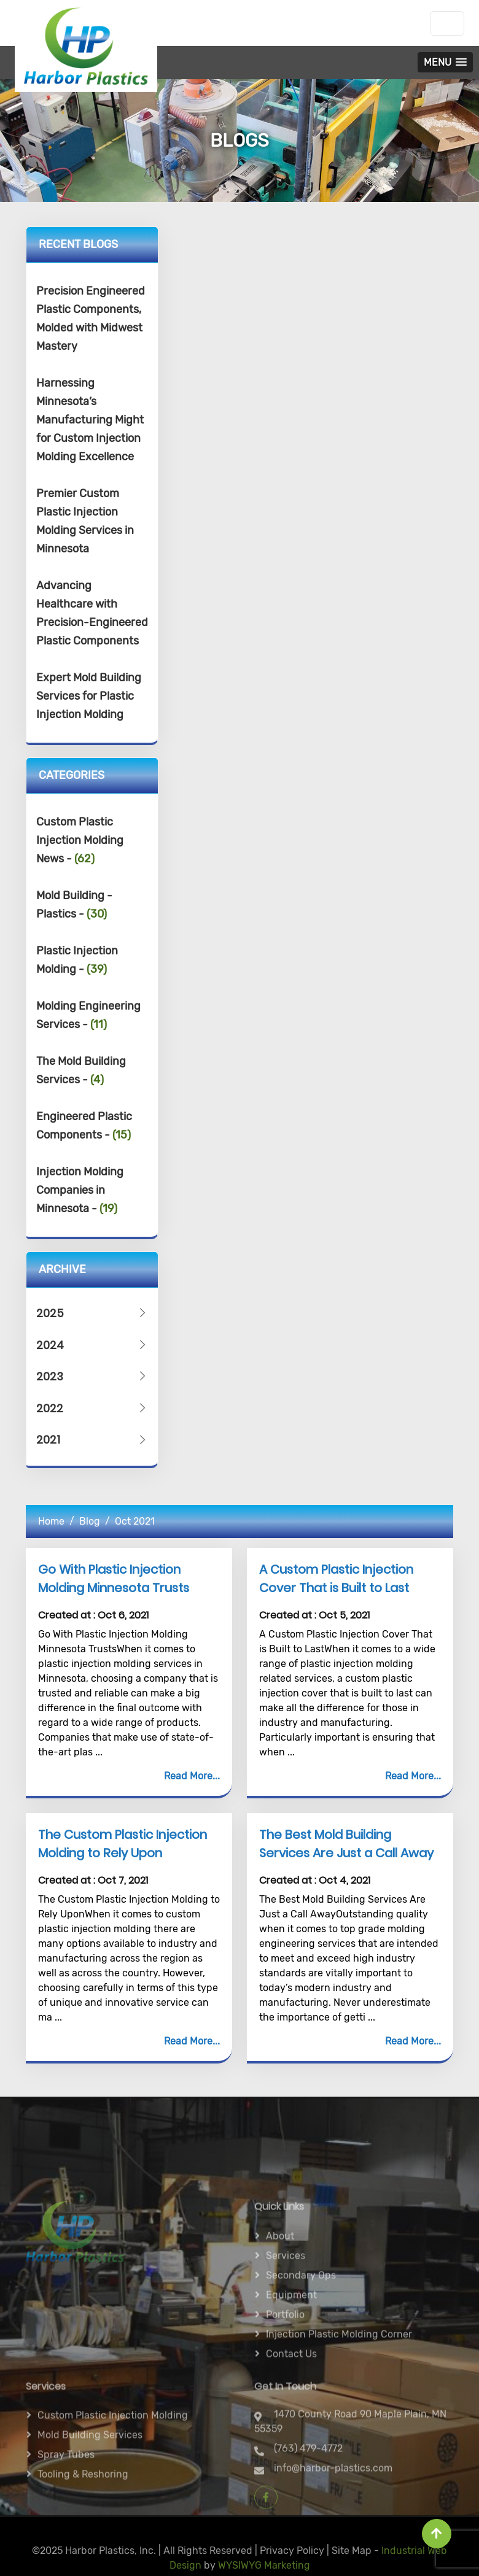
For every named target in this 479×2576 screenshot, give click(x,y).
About (280, 2280)
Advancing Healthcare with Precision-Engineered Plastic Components (92, 613)
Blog (89, 1521)
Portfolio (285, 2359)
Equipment (291, 2339)
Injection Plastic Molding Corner (339, 2379)
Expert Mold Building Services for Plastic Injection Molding (88, 696)
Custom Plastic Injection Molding (112, 2450)
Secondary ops (301, 2320)
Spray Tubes (66, 2489)
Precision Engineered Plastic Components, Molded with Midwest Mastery (90, 318)
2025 (92, 1313)
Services (285, 2300)
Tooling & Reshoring (82, 2509)
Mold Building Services (89, 2469)
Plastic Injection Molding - (77, 960)
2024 (92, 1345)
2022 (92, 1408)
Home (51, 1521)
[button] (445, 62)
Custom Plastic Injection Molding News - (79, 840)
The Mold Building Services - (81, 1070)
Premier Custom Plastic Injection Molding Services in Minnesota (85, 521)
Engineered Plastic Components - (84, 1126)
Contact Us (291, 2398)
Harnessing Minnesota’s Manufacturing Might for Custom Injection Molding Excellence (90, 419)
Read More (188, 1776)
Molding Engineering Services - (88, 1015)
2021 (92, 1439)
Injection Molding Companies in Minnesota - (79, 1190)
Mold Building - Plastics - (74, 905)
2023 (92, 1376)
